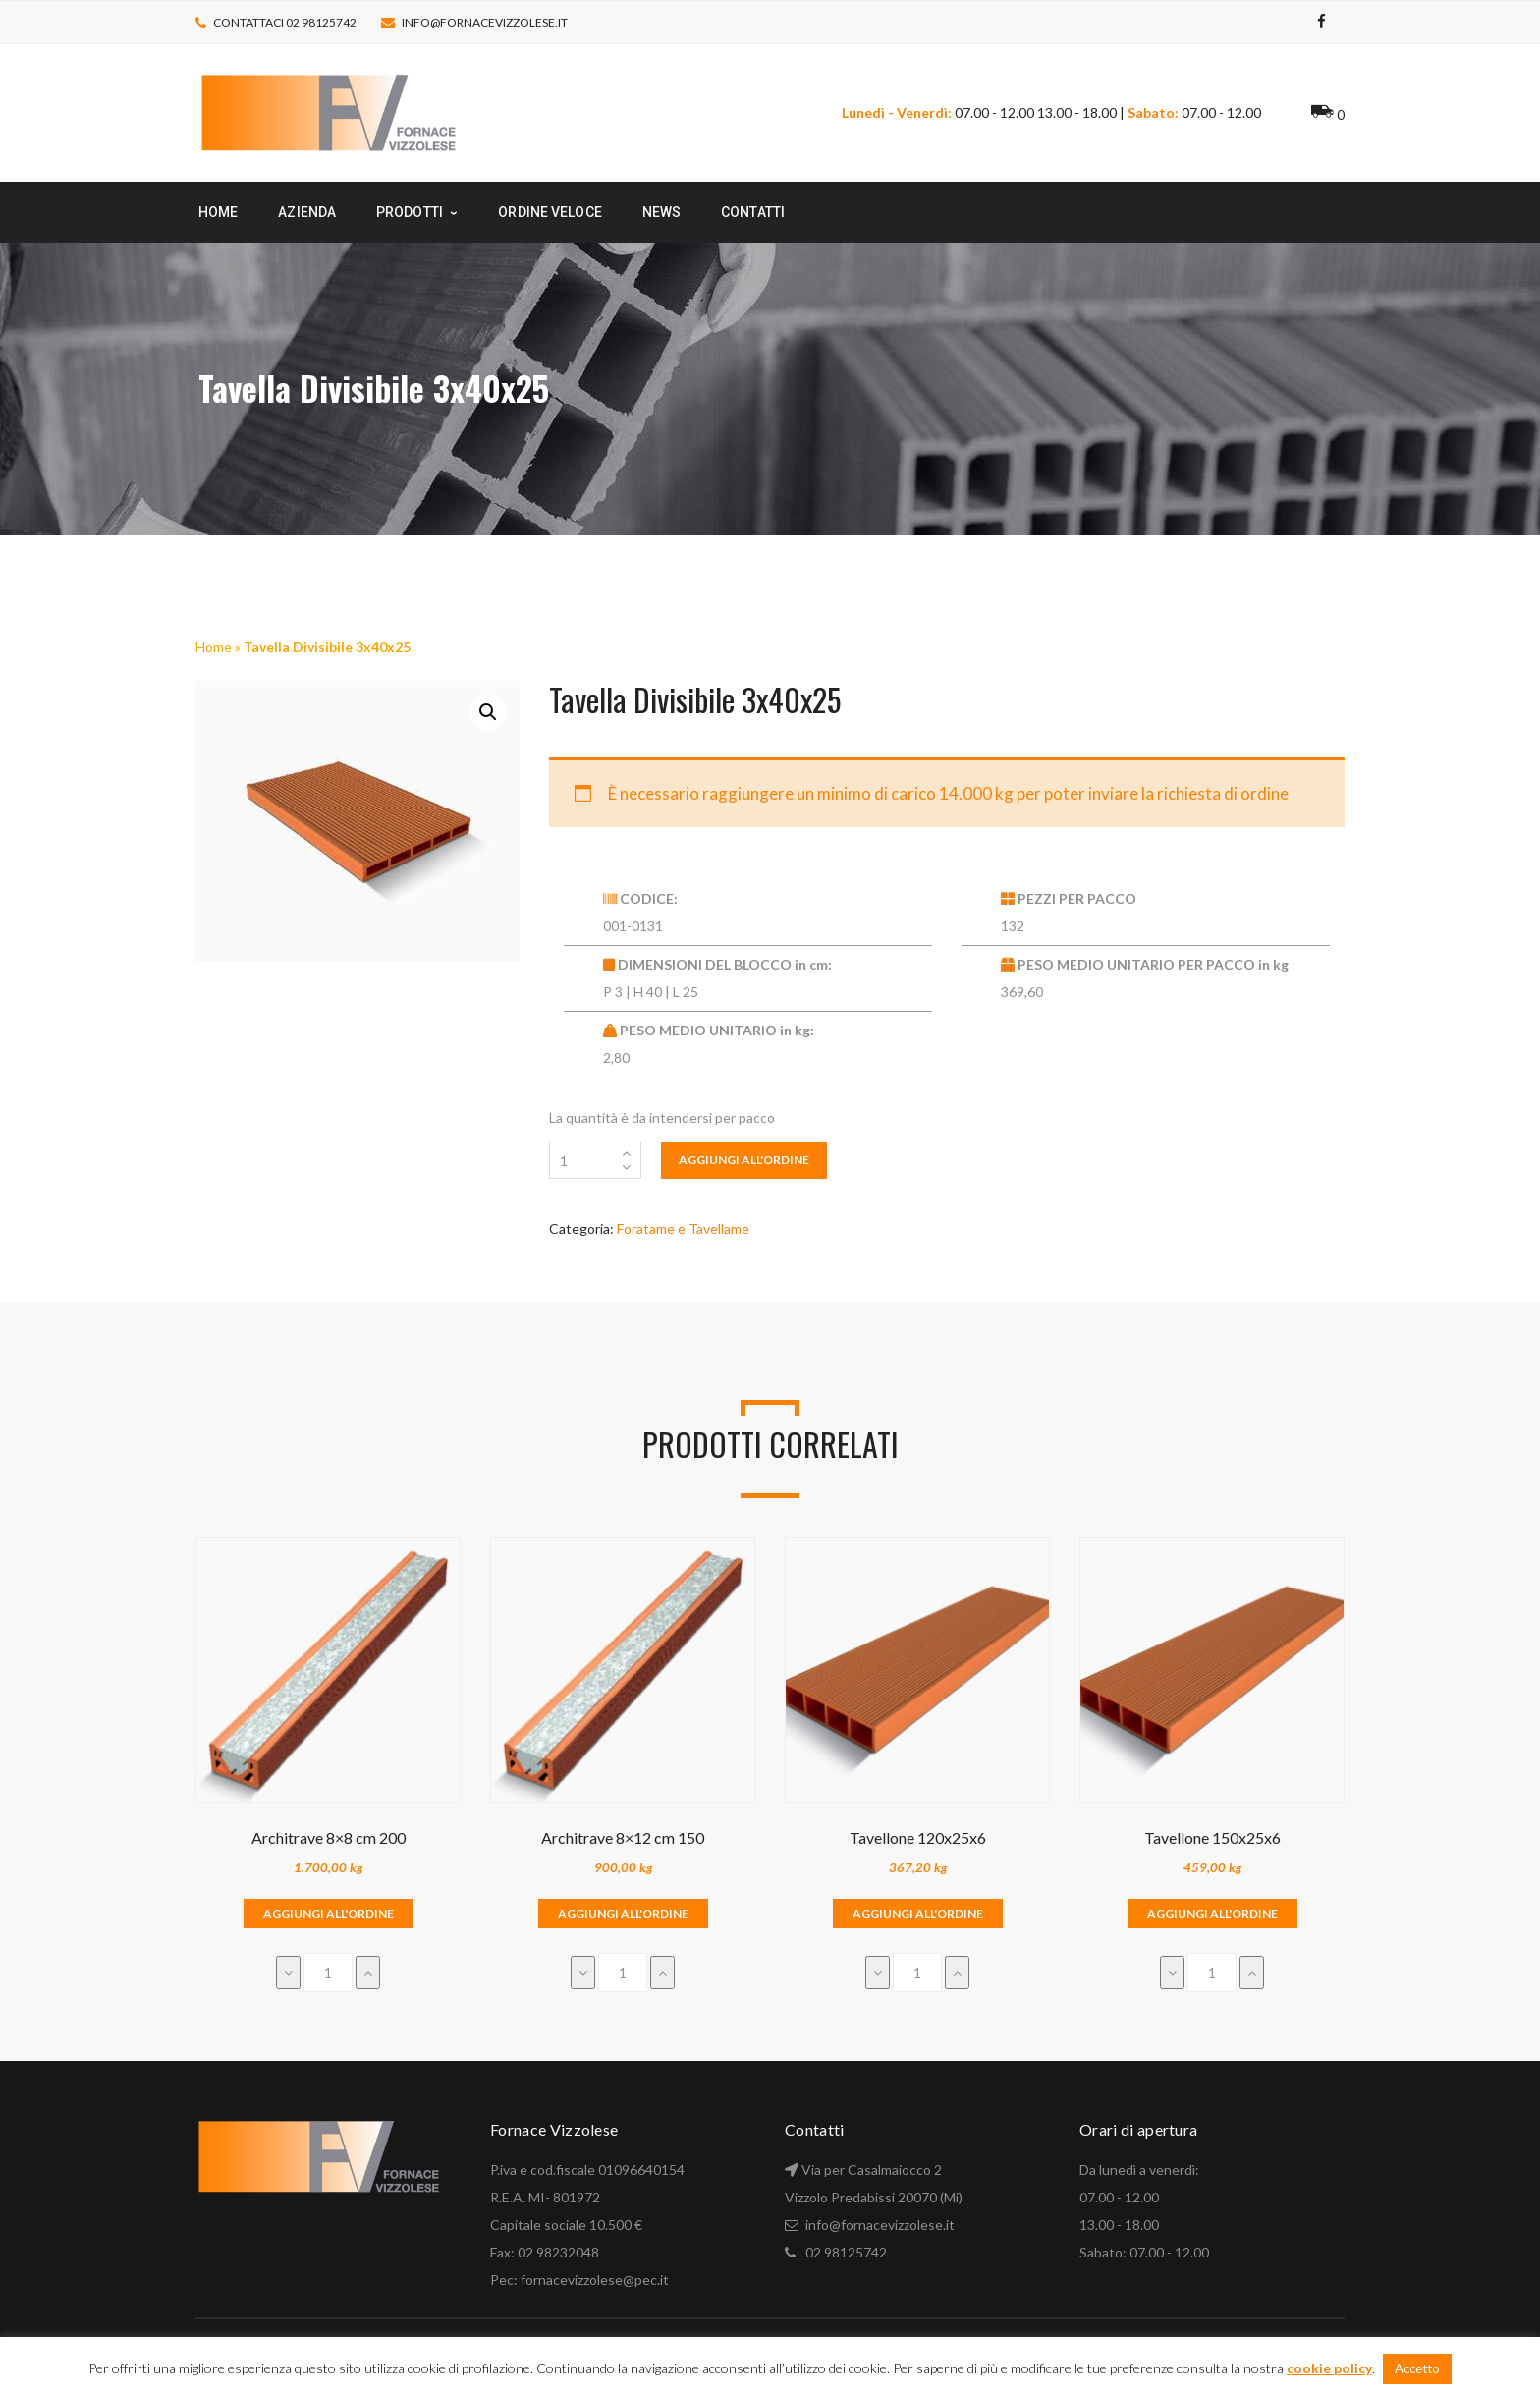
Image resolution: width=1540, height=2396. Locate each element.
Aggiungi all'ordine (744, 1159)
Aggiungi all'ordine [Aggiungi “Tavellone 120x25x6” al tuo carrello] (917, 1913)
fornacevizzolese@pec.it (595, 2279)
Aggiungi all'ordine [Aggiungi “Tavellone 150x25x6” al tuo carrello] (1212, 1913)
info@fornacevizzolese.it (485, 22)
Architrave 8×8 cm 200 (328, 1837)
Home (213, 647)
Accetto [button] (1417, 2368)
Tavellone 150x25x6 (1212, 1837)
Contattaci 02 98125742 (285, 22)
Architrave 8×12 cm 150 (622, 1837)
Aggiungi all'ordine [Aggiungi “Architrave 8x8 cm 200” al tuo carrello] (328, 1913)
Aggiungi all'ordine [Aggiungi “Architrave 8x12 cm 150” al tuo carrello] (623, 1913)
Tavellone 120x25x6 (918, 1837)
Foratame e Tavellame (683, 1228)
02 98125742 (846, 2252)
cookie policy (1329, 2368)
